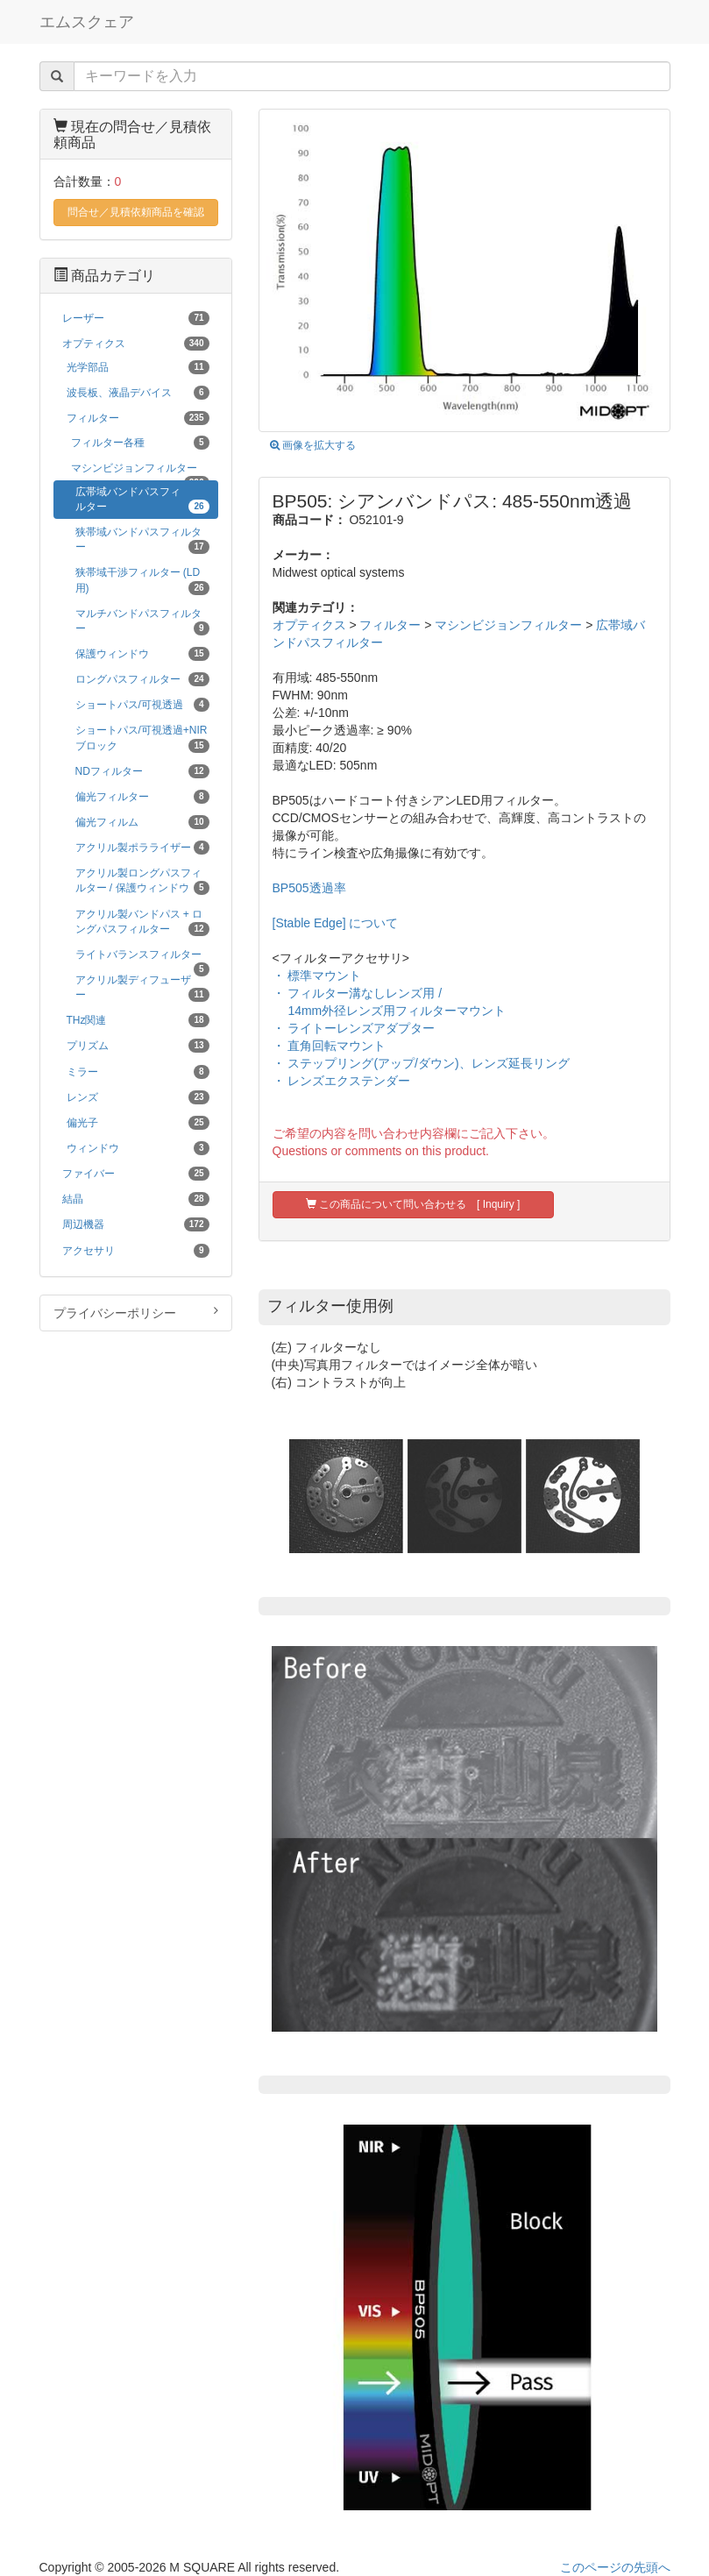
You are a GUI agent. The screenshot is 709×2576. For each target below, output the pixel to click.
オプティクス (309, 625)
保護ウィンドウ (142, 654)
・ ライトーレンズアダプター (354, 1028)
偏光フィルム (142, 822)
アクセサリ (135, 1251)
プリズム (138, 1046)
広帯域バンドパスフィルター (142, 500)
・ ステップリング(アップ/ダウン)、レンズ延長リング (421, 1063)
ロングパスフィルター (142, 679)
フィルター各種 (140, 443)
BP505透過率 (309, 888)
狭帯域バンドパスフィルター (142, 540)
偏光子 (138, 1123)
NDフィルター (142, 771)
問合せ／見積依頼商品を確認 (135, 212)
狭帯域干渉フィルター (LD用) (142, 580)
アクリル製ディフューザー (142, 988)
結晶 (135, 1199)
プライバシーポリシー (135, 1312)
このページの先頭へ (615, 2567)
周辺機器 (135, 1224)
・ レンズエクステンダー (342, 1081)
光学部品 (138, 367)
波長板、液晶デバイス (138, 393)
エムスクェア (86, 22)
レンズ (138, 1097)
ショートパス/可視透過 (142, 705)
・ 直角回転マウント (329, 1046)
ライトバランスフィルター (142, 957)
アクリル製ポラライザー (142, 848)
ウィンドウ (138, 1148)
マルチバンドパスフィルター (142, 621)
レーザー (135, 318)
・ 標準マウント (317, 976)
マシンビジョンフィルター (508, 625)
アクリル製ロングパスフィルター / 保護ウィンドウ (142, 881)
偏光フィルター (142, 797)
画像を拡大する (313, 445)
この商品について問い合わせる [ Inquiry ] (413, 1204)
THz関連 (138, 1020)
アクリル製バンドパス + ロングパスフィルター (142, 922)
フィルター (390, 625)
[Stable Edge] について (336, 923)
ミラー (138, 1072)
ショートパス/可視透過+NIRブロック (142, 738)
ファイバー (135, 1174)
